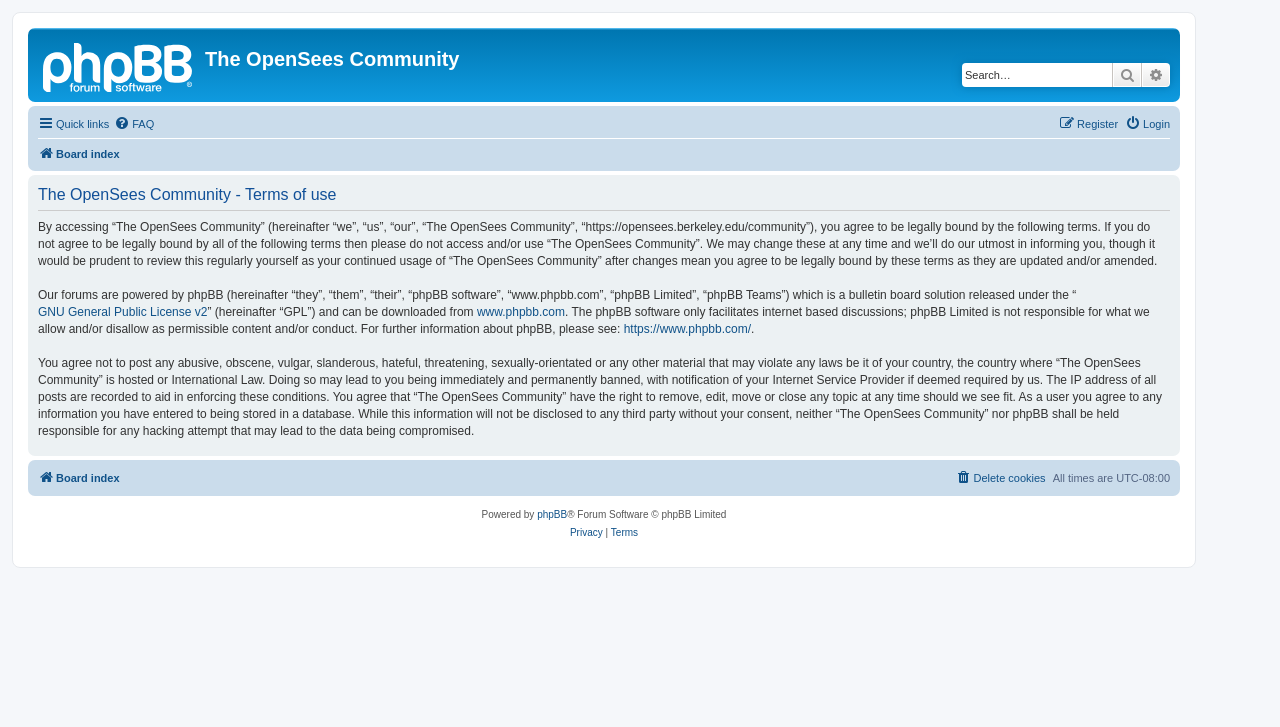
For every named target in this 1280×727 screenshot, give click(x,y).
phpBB (552, 514)
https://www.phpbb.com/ (687, 329)
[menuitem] (134, 124)
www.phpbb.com (521, 312)
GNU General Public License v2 (122, 312)
